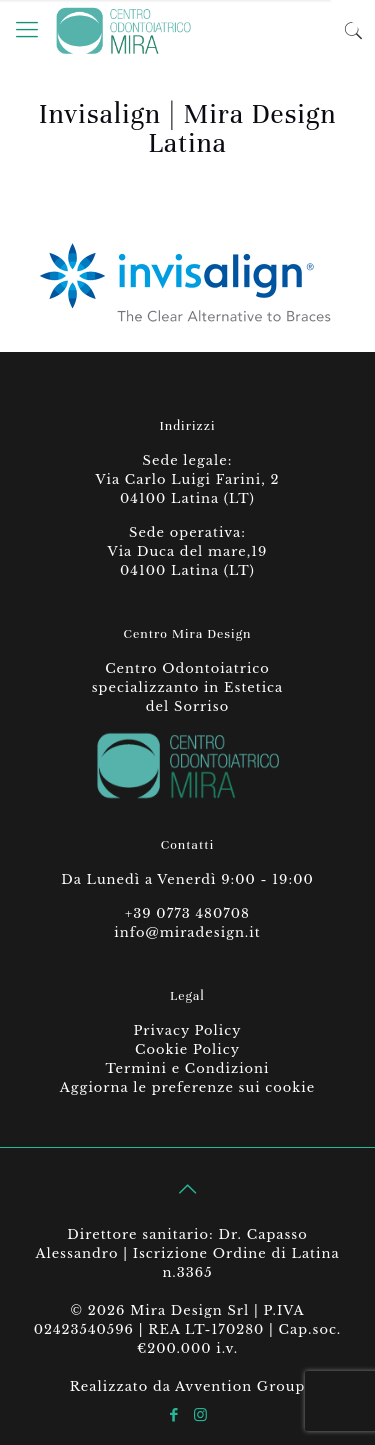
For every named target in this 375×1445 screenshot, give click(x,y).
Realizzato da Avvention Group (188, 1386)
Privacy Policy (187, 1030)
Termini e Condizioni (187, 1068)
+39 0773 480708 (187, 913)
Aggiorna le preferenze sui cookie (187, 1087)
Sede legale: (188, 460)
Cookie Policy (187, 1049)
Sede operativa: (187, 532)
